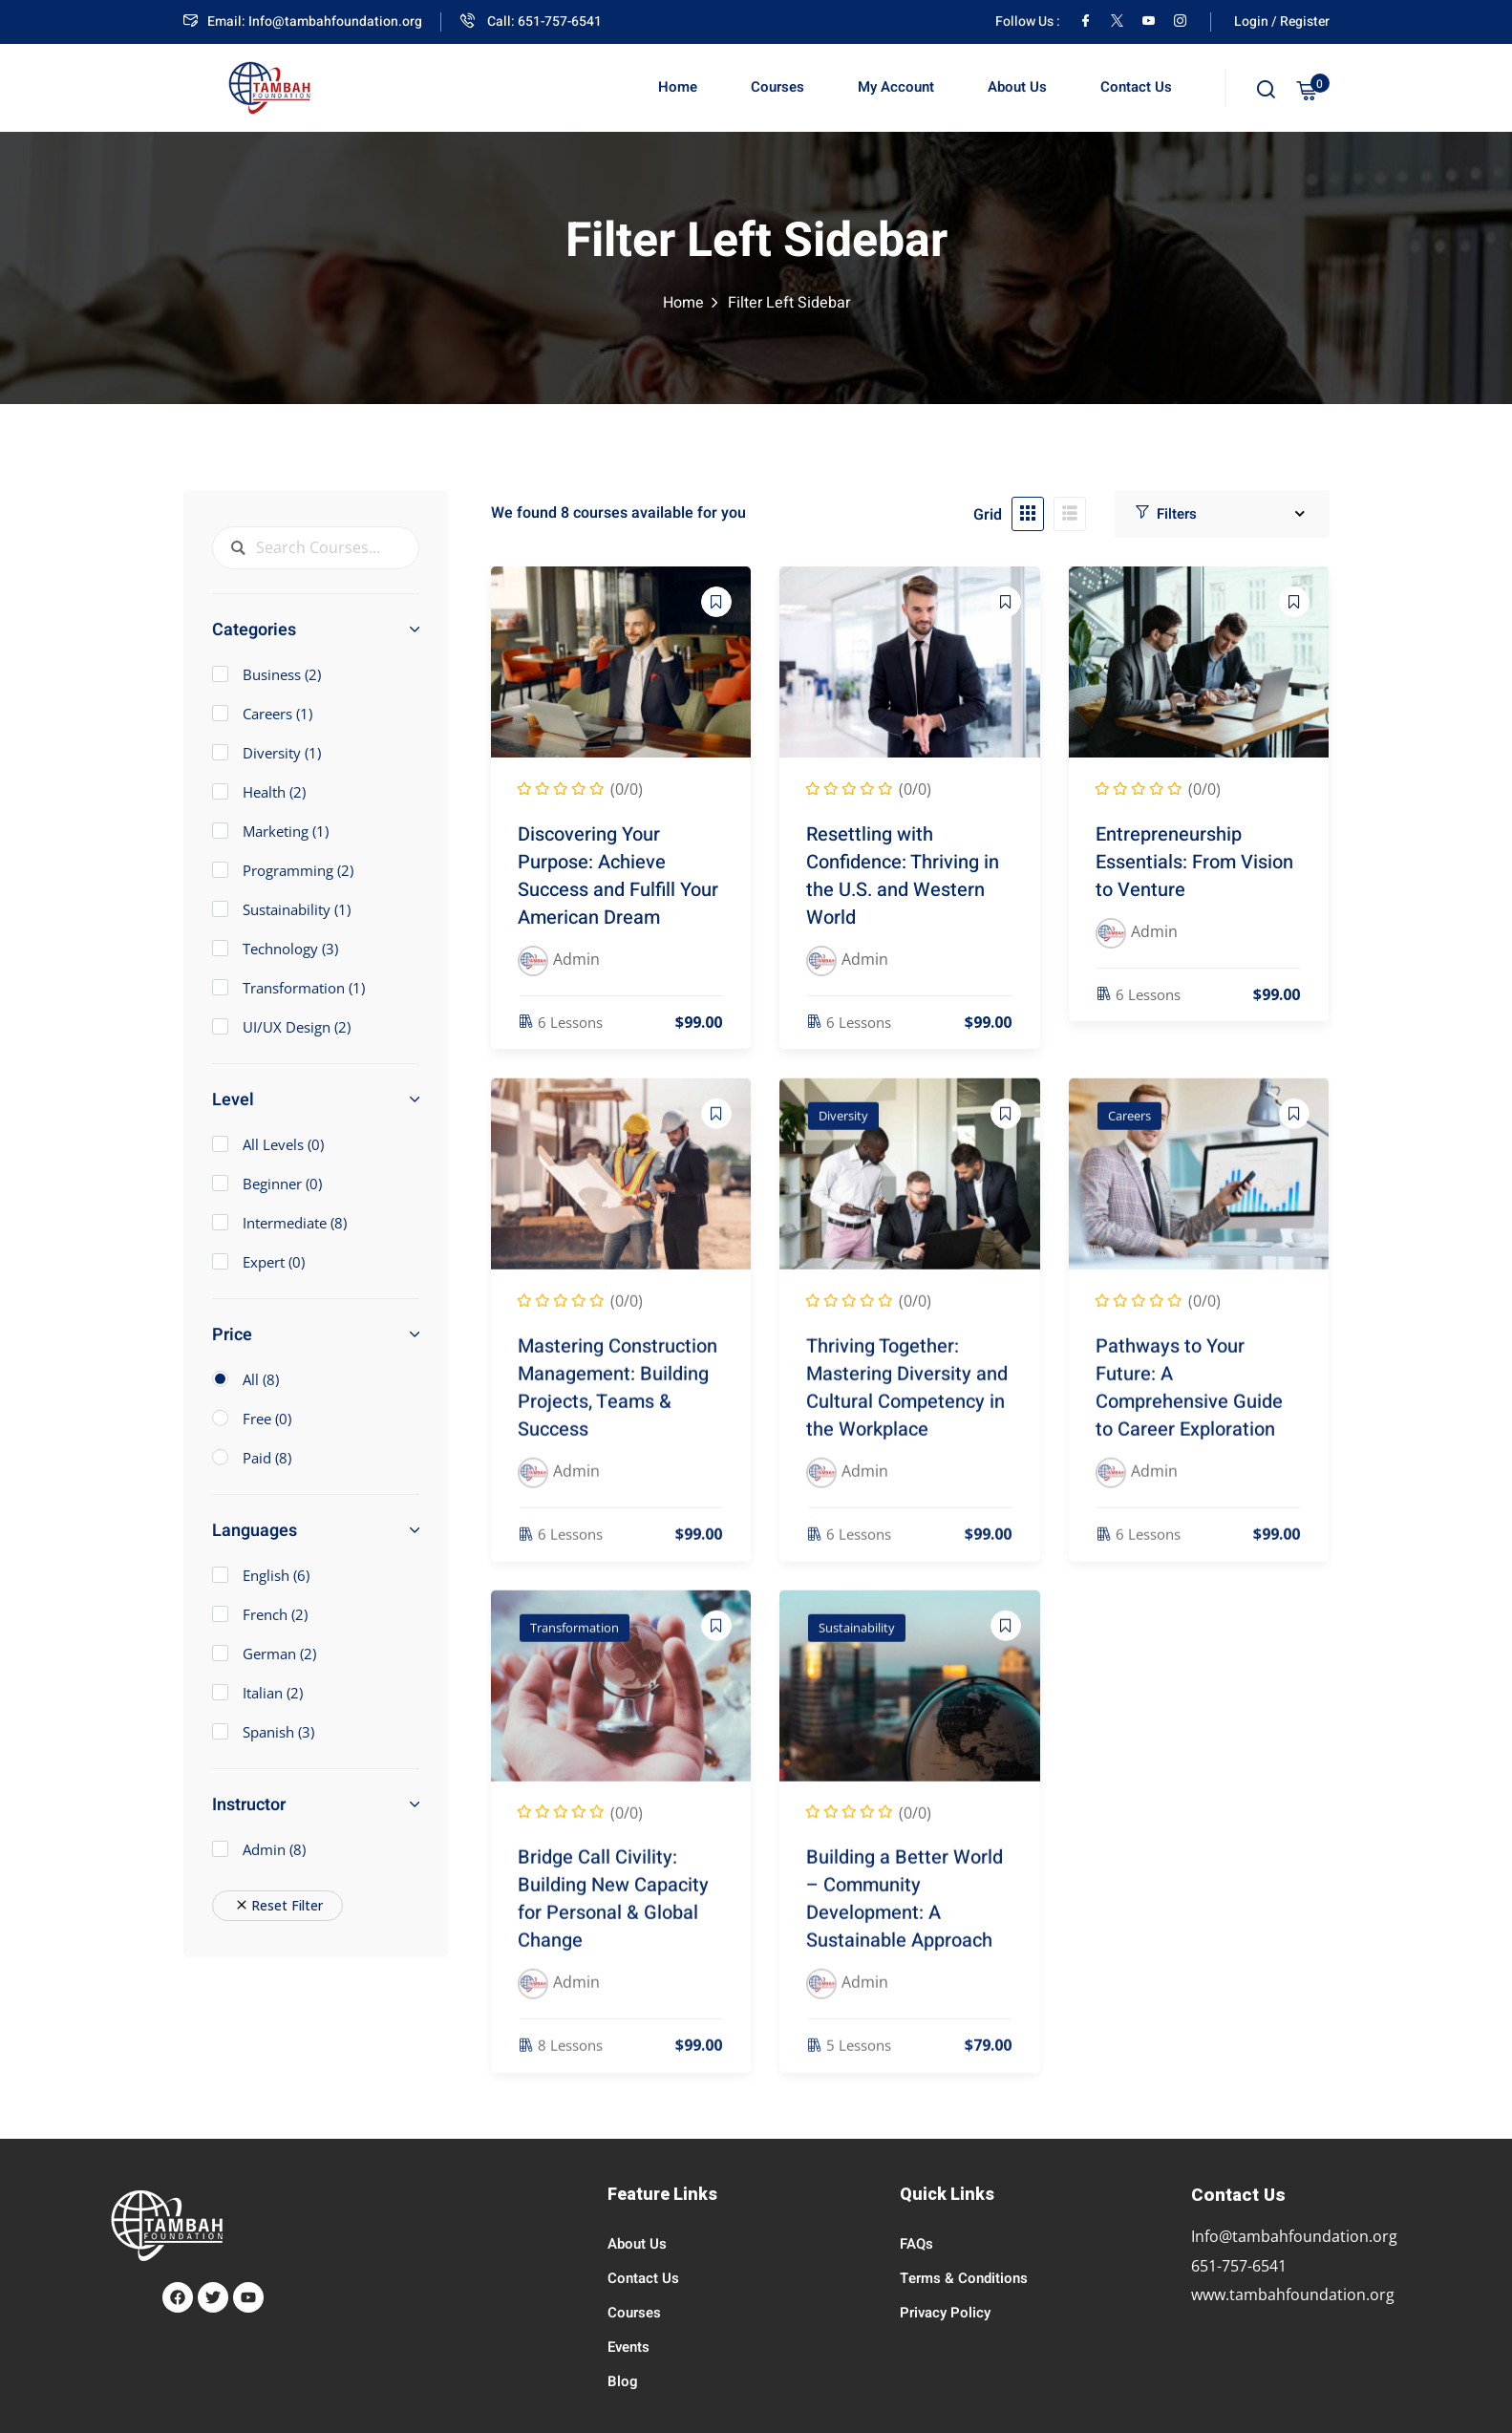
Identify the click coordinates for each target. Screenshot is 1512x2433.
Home (677, 86)
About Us (1017, 86)
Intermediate (279, 1222)
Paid (267, 1457)
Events (628, 2347)
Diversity (843, 1139)
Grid (987, 514)
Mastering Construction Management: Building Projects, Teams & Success (617, 1410)
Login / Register (1282, 21)
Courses (777, 86)
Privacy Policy (945, 2312)
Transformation (574, 1650)
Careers (1129, 1139)
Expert (258, 1261)
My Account (896, 86)
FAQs (916, 2243)
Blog (622, 2381)
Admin (259, 1849)
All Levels (268, 1144)
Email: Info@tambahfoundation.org (302, 21)
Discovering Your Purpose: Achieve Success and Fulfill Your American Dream (618, 880)
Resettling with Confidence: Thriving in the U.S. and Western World (902, 880)
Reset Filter (277, 1905)
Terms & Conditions (964, 2278)
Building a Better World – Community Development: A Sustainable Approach (904, 1922)
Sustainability (857, 1650)
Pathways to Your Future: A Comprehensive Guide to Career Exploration (1189, 1410)
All (261, 1379)
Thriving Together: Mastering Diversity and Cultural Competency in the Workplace (907, 1410)
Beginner (267, 1183)
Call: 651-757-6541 (531, 21)
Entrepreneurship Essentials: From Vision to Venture (1194, 866)
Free (267, 1418)
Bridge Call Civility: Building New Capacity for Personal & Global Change (613, 1922)
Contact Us (1136, 86)
